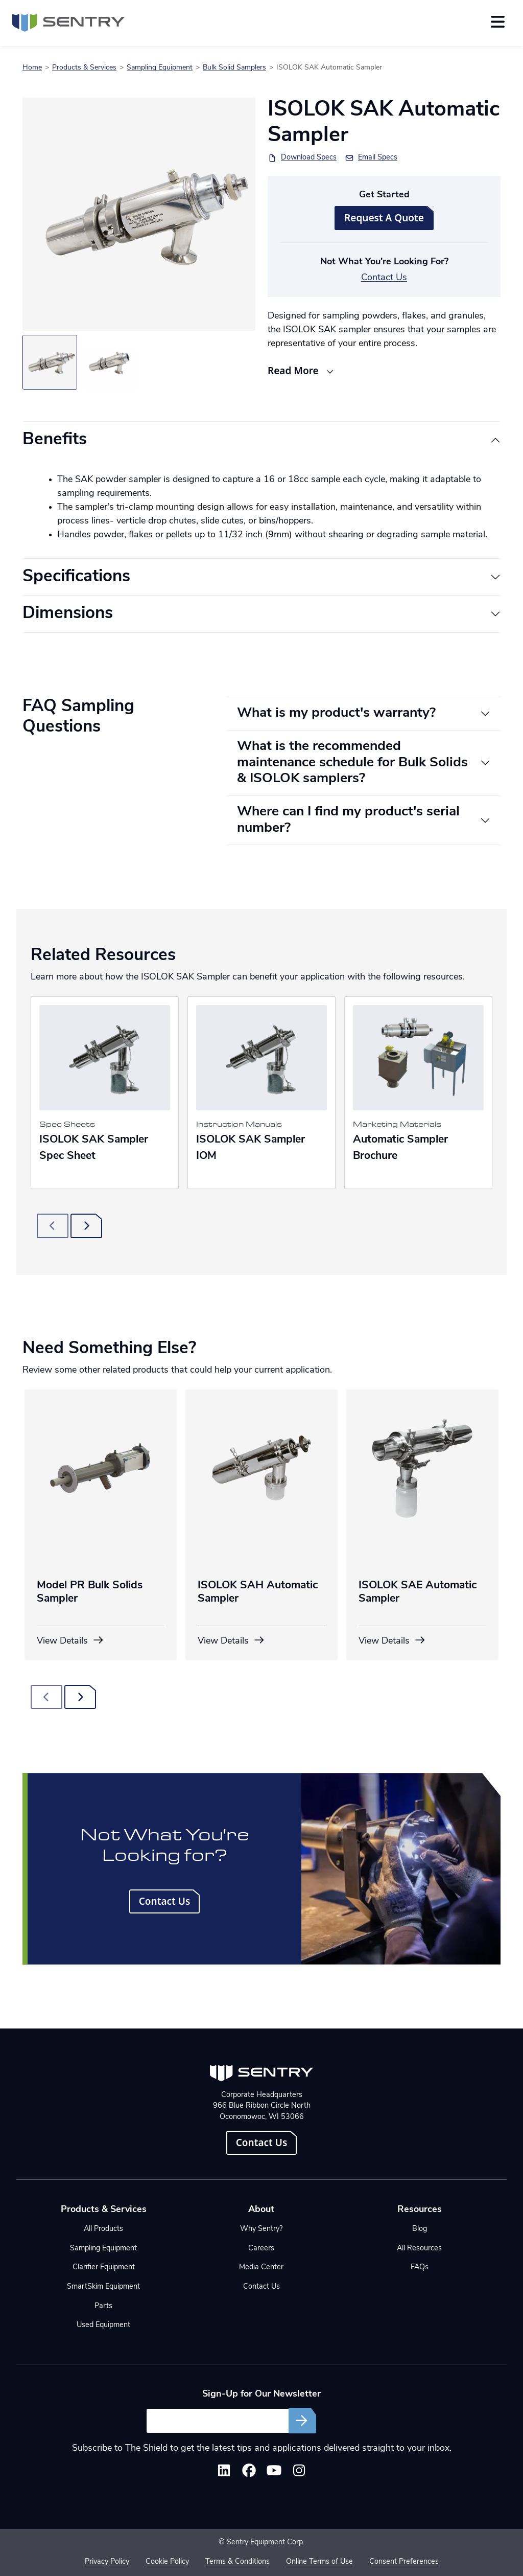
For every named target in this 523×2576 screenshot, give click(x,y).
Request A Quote (384, 217)
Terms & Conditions (237, 2562)
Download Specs (309, 158)
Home (32, 68)
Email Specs (377, 158)
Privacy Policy (107, 2562)
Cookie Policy (167, 2562)
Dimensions (67, 613)
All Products (103, 2229)
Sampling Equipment (160, 68)
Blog (419, 2229)
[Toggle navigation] (498, 22)
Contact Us (384, 278)
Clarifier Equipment (104, 2267)
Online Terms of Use (319, 2562)
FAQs (420, 2267)
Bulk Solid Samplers (234, 68)
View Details (70, 1640)
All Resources (419, 2248)
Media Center (261, 2267)
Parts (103, 2306)
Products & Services (84, 68)
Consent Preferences (404, 2562)
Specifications (76, 576)
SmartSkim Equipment (103, 2287)
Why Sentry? (261, 2229)
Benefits (54, 439)
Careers (261, 2248)
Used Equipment (103, 2325)
